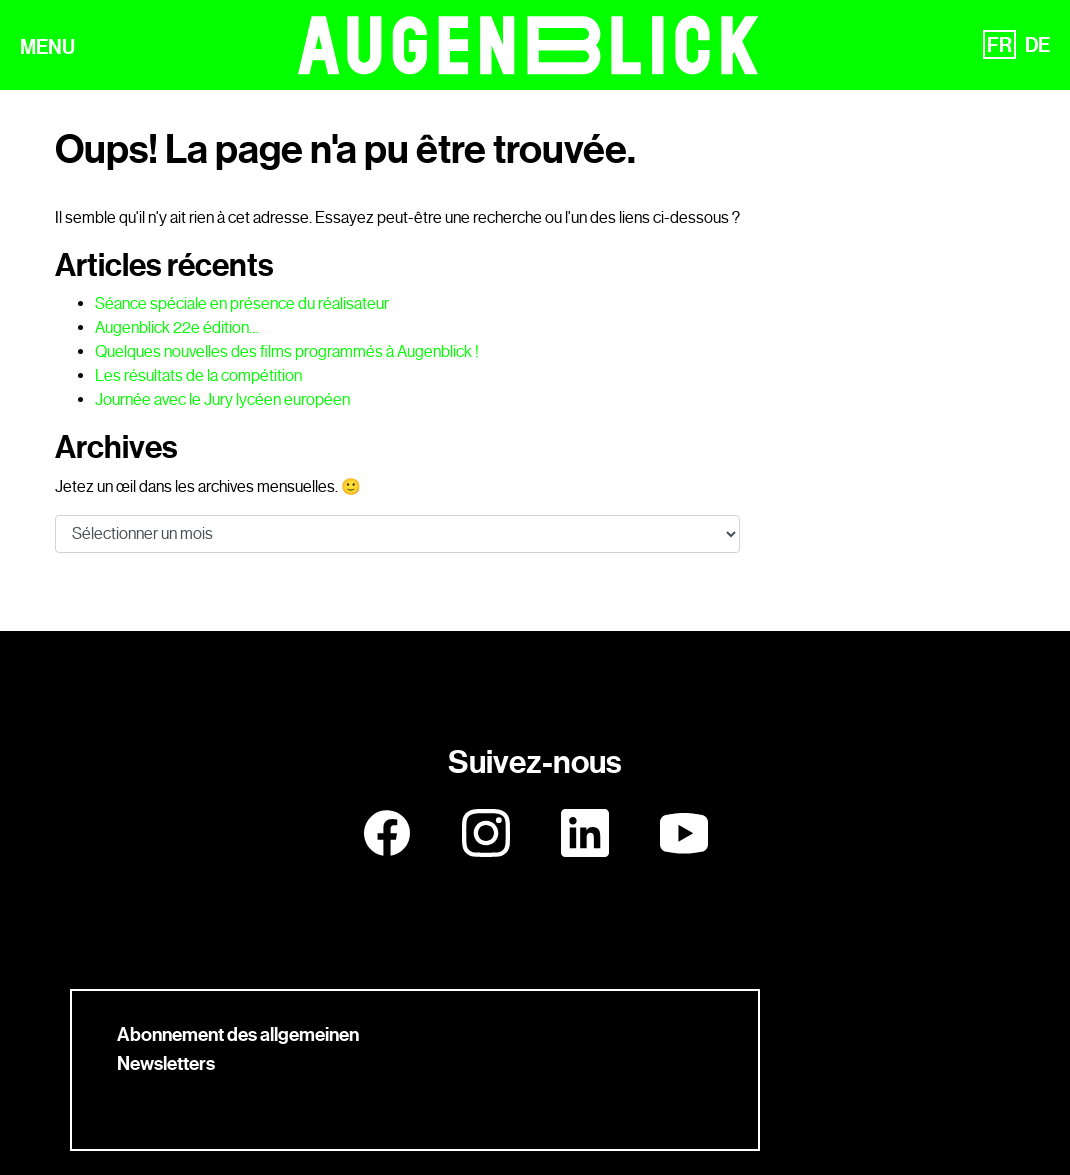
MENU (47, 49)
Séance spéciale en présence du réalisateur (242, 303)
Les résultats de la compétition (198, 375)
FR (999, 47)
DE (1037, 47)
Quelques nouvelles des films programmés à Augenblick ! (287, 351)
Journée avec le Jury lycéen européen (222, 399)
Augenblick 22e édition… (177, 327)
